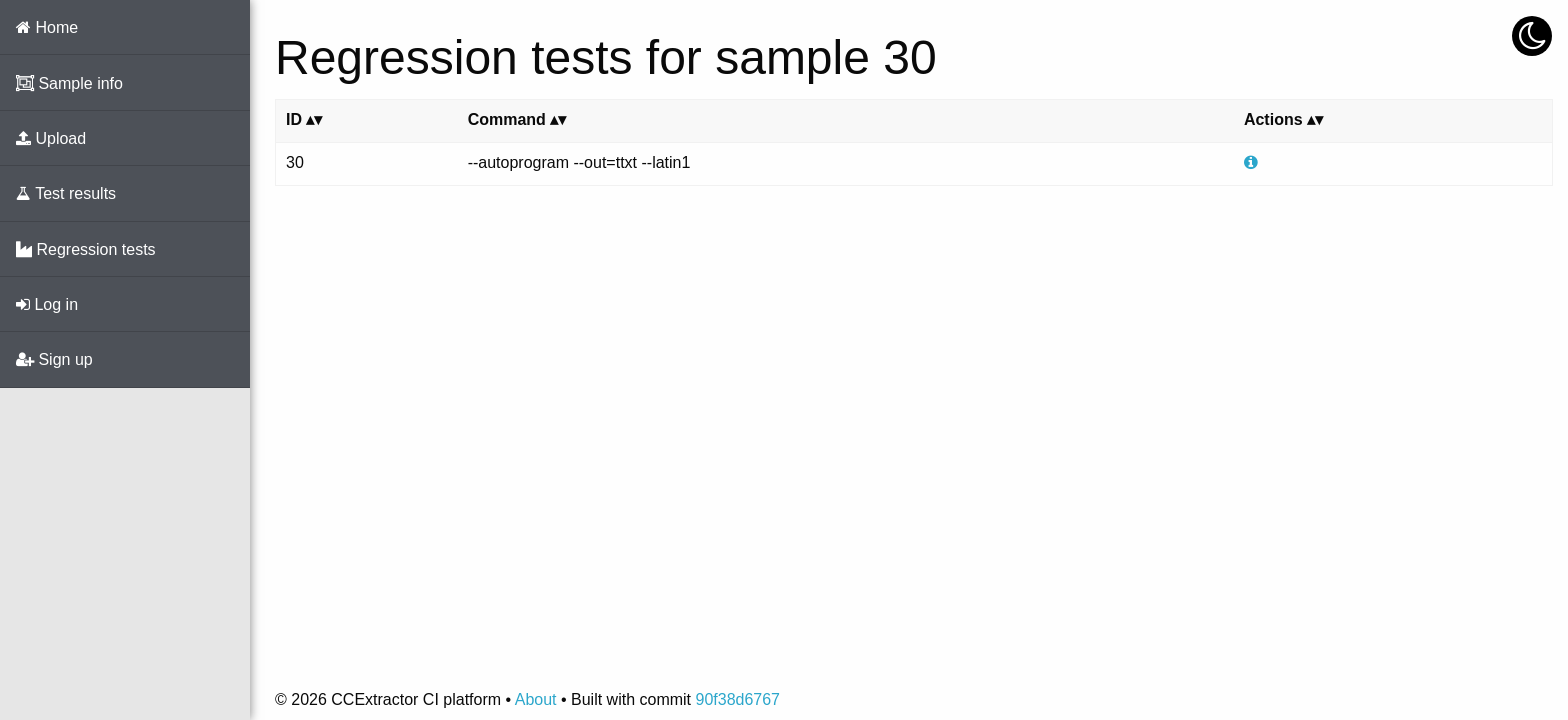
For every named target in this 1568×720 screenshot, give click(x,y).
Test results (66, 193)
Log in (47, 304)
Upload (51, 138)
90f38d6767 (737, 699)
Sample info (69, 83)
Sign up (54, 359)
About (536, 699)
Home (47, 27)
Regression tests (86, 249)
